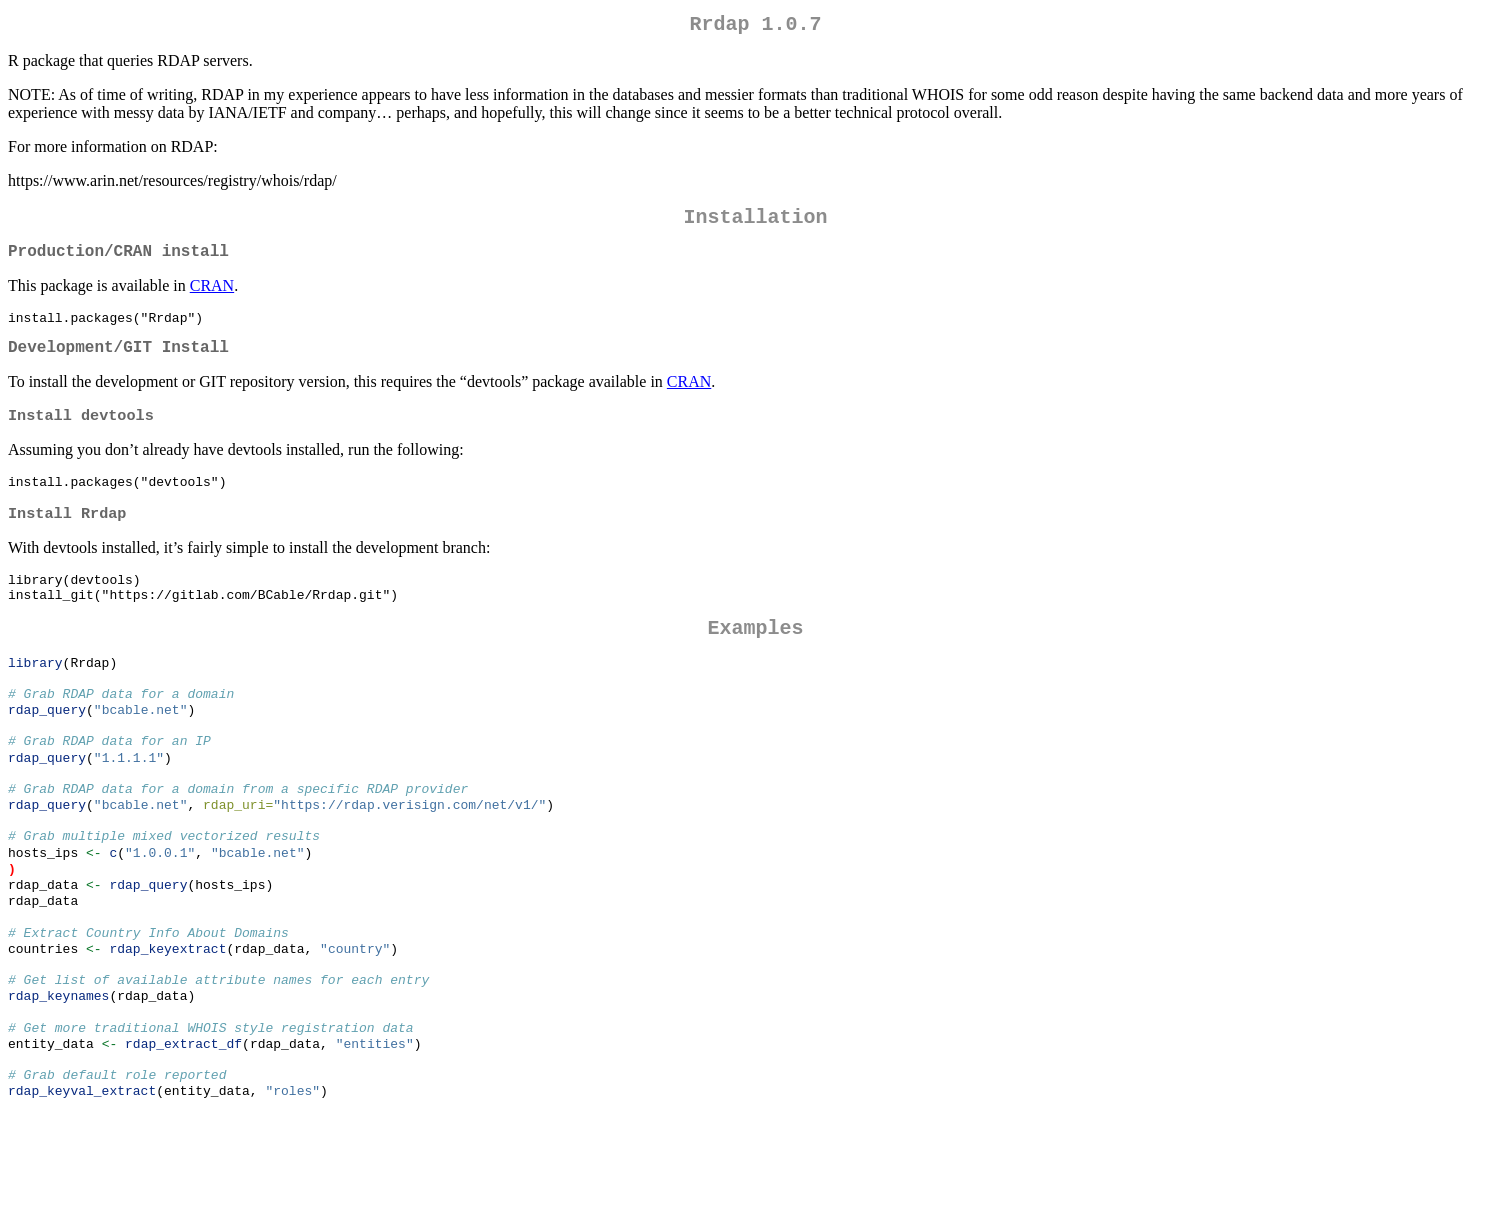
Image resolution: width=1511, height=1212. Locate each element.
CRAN (212, 297)
